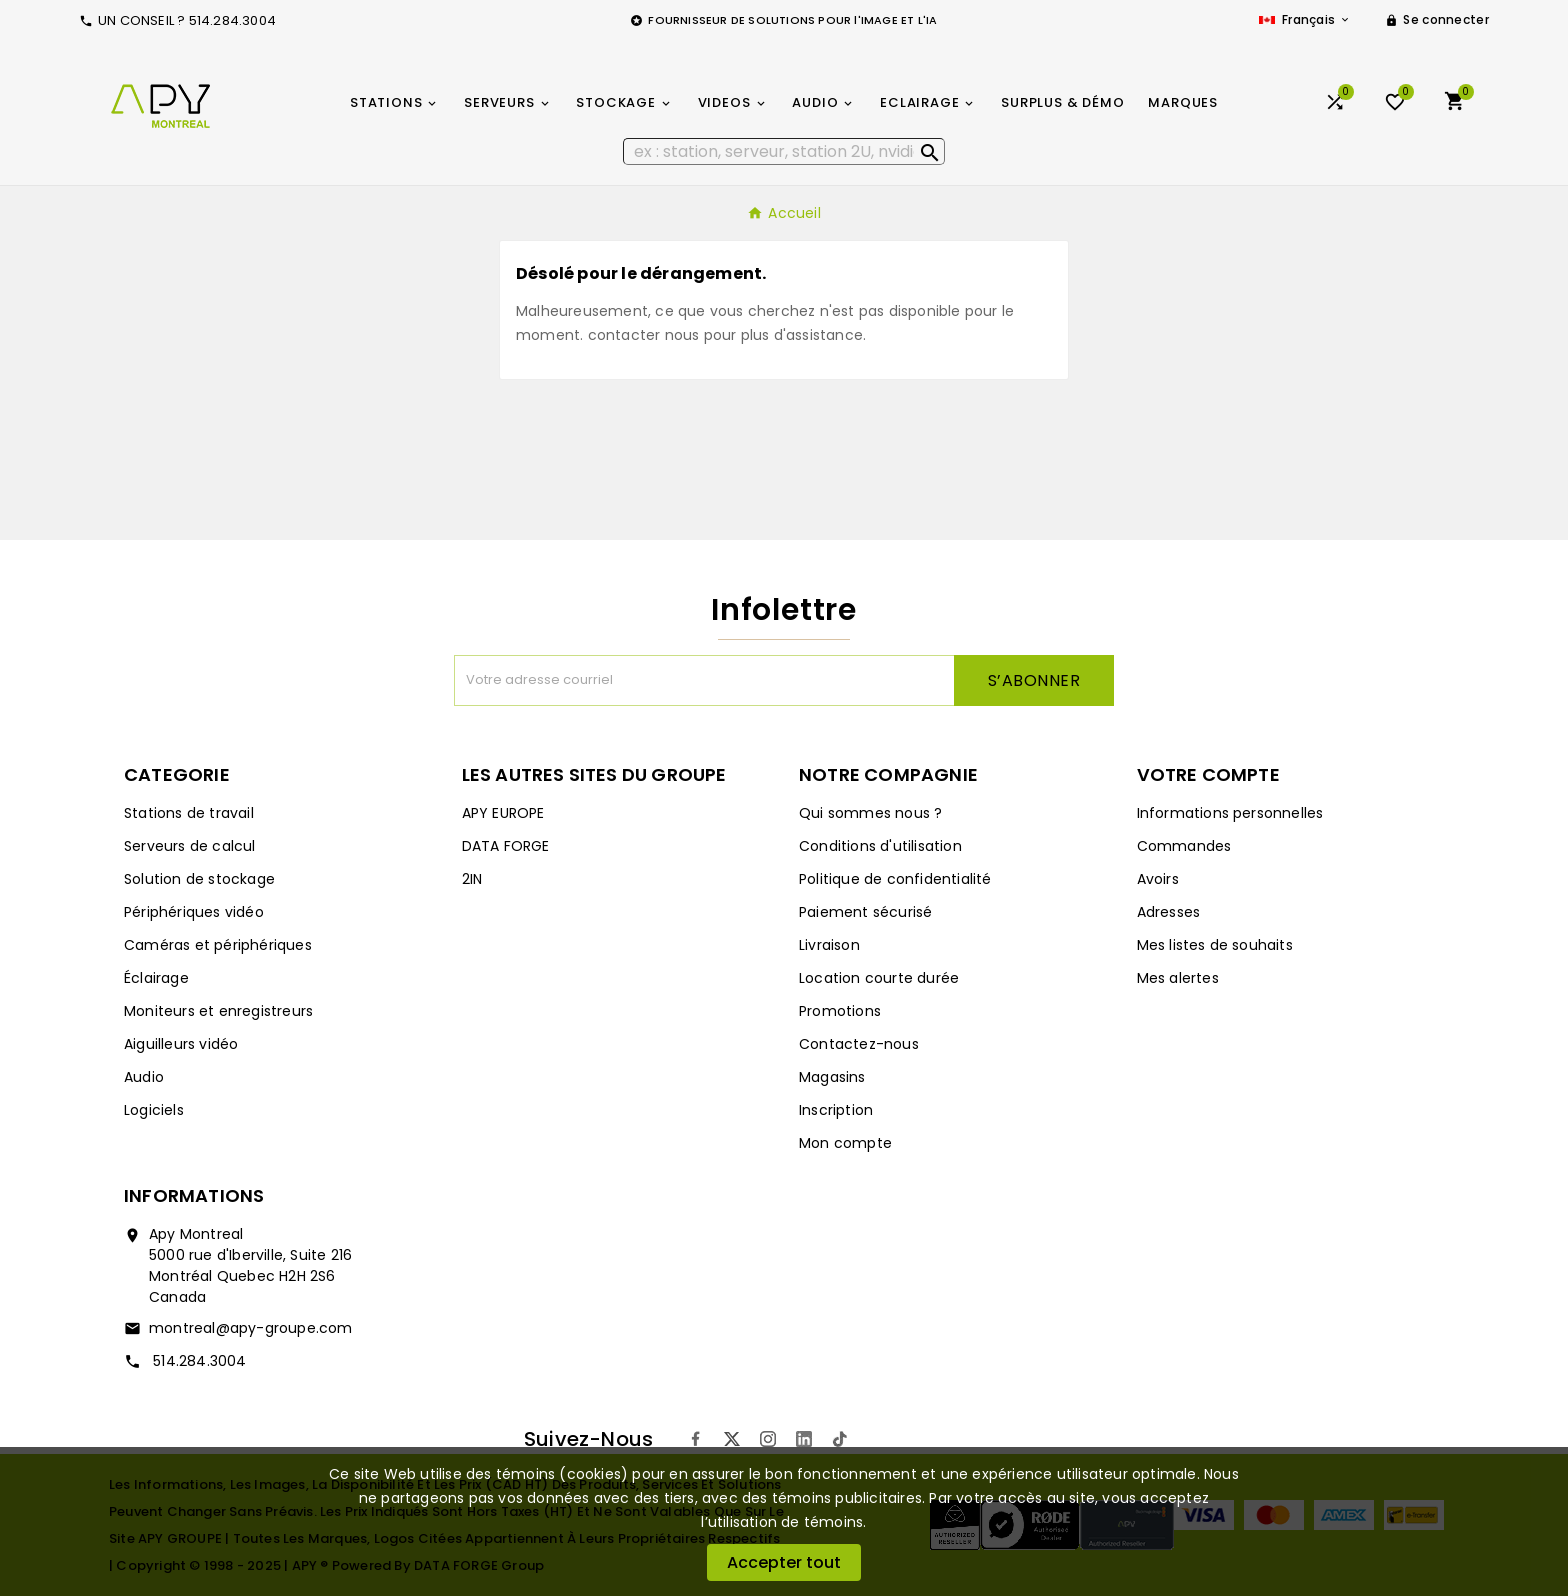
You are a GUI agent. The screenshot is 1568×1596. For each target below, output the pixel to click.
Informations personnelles (1230, 813)
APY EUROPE (503, 813)
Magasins (832, 1077)
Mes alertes (1178, 978)
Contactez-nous (859, 1044)
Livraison (829, 945)
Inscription (836, 1110)
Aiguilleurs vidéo (181, 1044)
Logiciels (154, 1110)
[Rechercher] (784, 151)
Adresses (1169, 912)
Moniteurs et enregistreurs (218, 1011)
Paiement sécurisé (865, 912)
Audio (144, 1077)
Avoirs (1158, 879)
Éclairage (156, 978)
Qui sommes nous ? (870, 813)
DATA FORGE (506, 846)
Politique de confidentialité (895, 879)
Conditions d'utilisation (880, 846)
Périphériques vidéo (194, 912)
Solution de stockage (199, 879)
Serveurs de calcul (190, 846)
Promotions (840, 1011)
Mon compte (845, 1143)
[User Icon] (1437, 20)
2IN (472, 879)
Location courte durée (879, 978)
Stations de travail (189, 813)
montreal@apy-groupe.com (251, 1328)
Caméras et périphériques (218, 945)
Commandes (1184, 846)
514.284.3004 (198, 1361)
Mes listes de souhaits (1215, 945)
